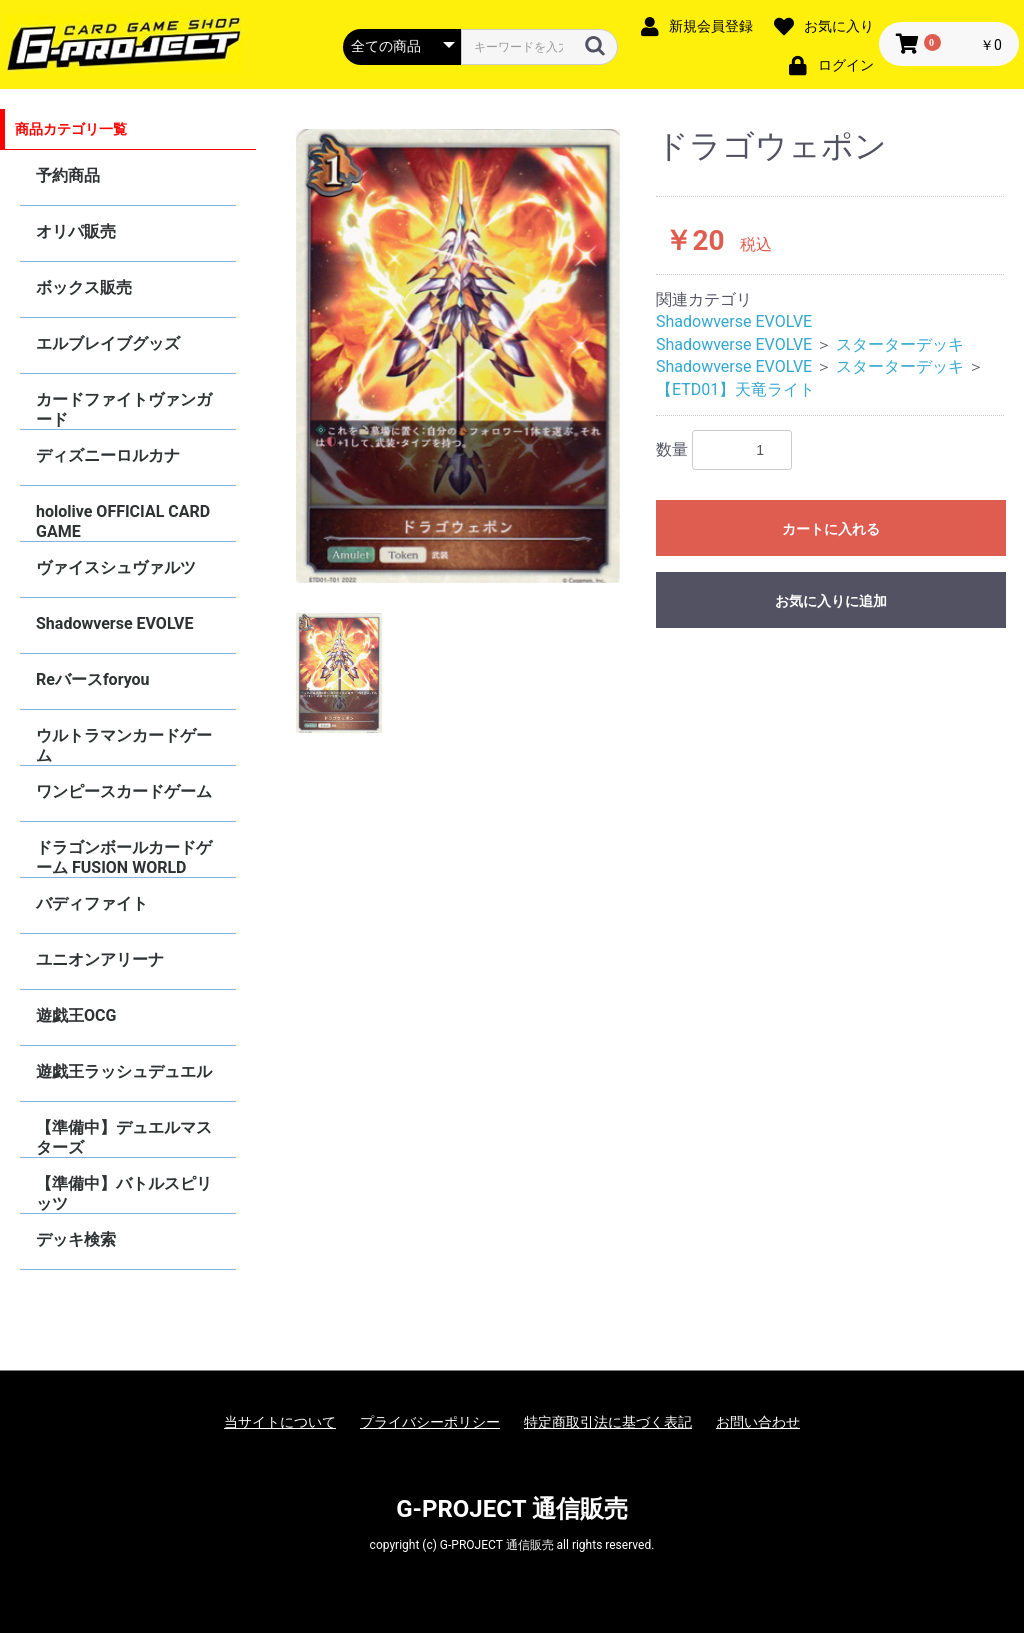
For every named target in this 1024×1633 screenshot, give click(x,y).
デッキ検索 (76, 1239)
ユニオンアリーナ (100, 959)
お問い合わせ (758, 1422)
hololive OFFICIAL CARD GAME (123, 521)
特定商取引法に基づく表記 (608, 1422)
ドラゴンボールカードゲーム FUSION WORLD (124, 857)
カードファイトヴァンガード (124, 409)
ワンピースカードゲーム (124, 791)
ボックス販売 (84, 287)
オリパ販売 (76, 231)
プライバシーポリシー (430, 1422)
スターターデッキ (900, 344)
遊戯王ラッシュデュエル (124, 1071)
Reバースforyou (93, 679)
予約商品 (68, 175)
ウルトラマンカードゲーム (124, 745)
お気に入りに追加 (831, 601)
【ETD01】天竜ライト (735, 389)
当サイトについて (280, 1422)
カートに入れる (831, 529)
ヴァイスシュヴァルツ (116, 567)
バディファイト (92, 903)
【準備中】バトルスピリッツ (124, 1193)
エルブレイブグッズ (108, 343)
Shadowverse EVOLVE (114, 623)
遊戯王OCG (76, 1015)
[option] (458, 356)
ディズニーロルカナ (108, 455)
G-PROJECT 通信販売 (512, 1509)
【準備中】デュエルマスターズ (124, 1137)
